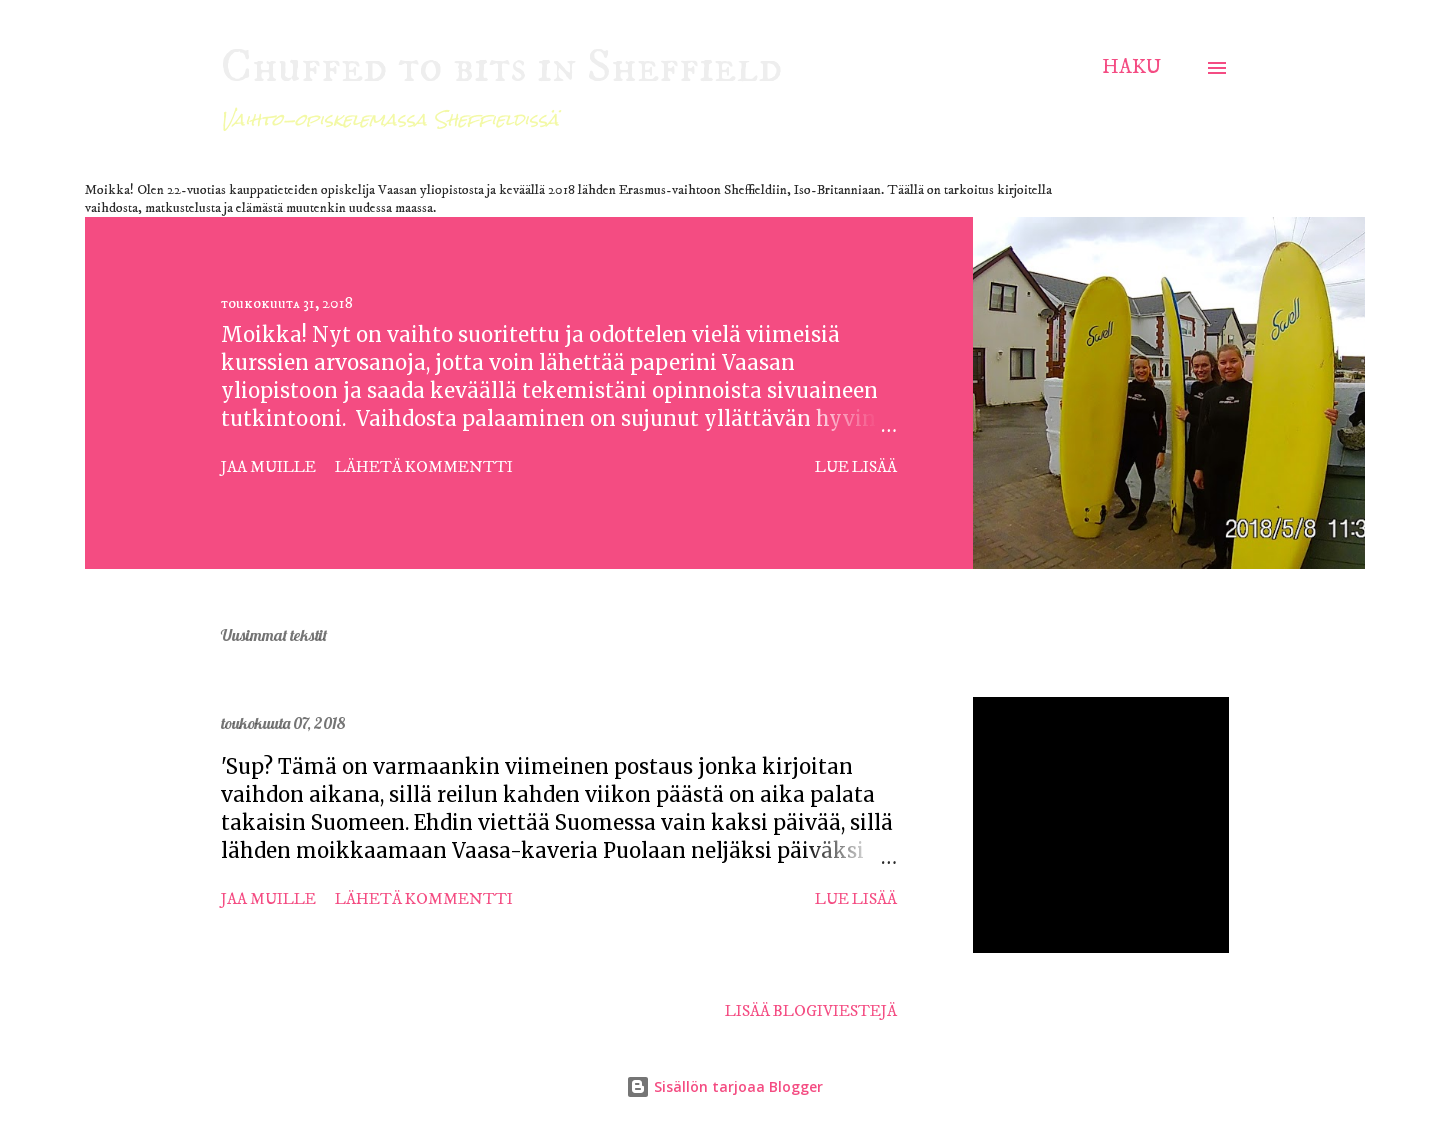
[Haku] (1131, 67)
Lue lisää (856, 467)
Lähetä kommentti (424, 467)
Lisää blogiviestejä (811, 1011)
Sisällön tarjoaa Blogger (724, 1086)
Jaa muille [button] (268, 467)
